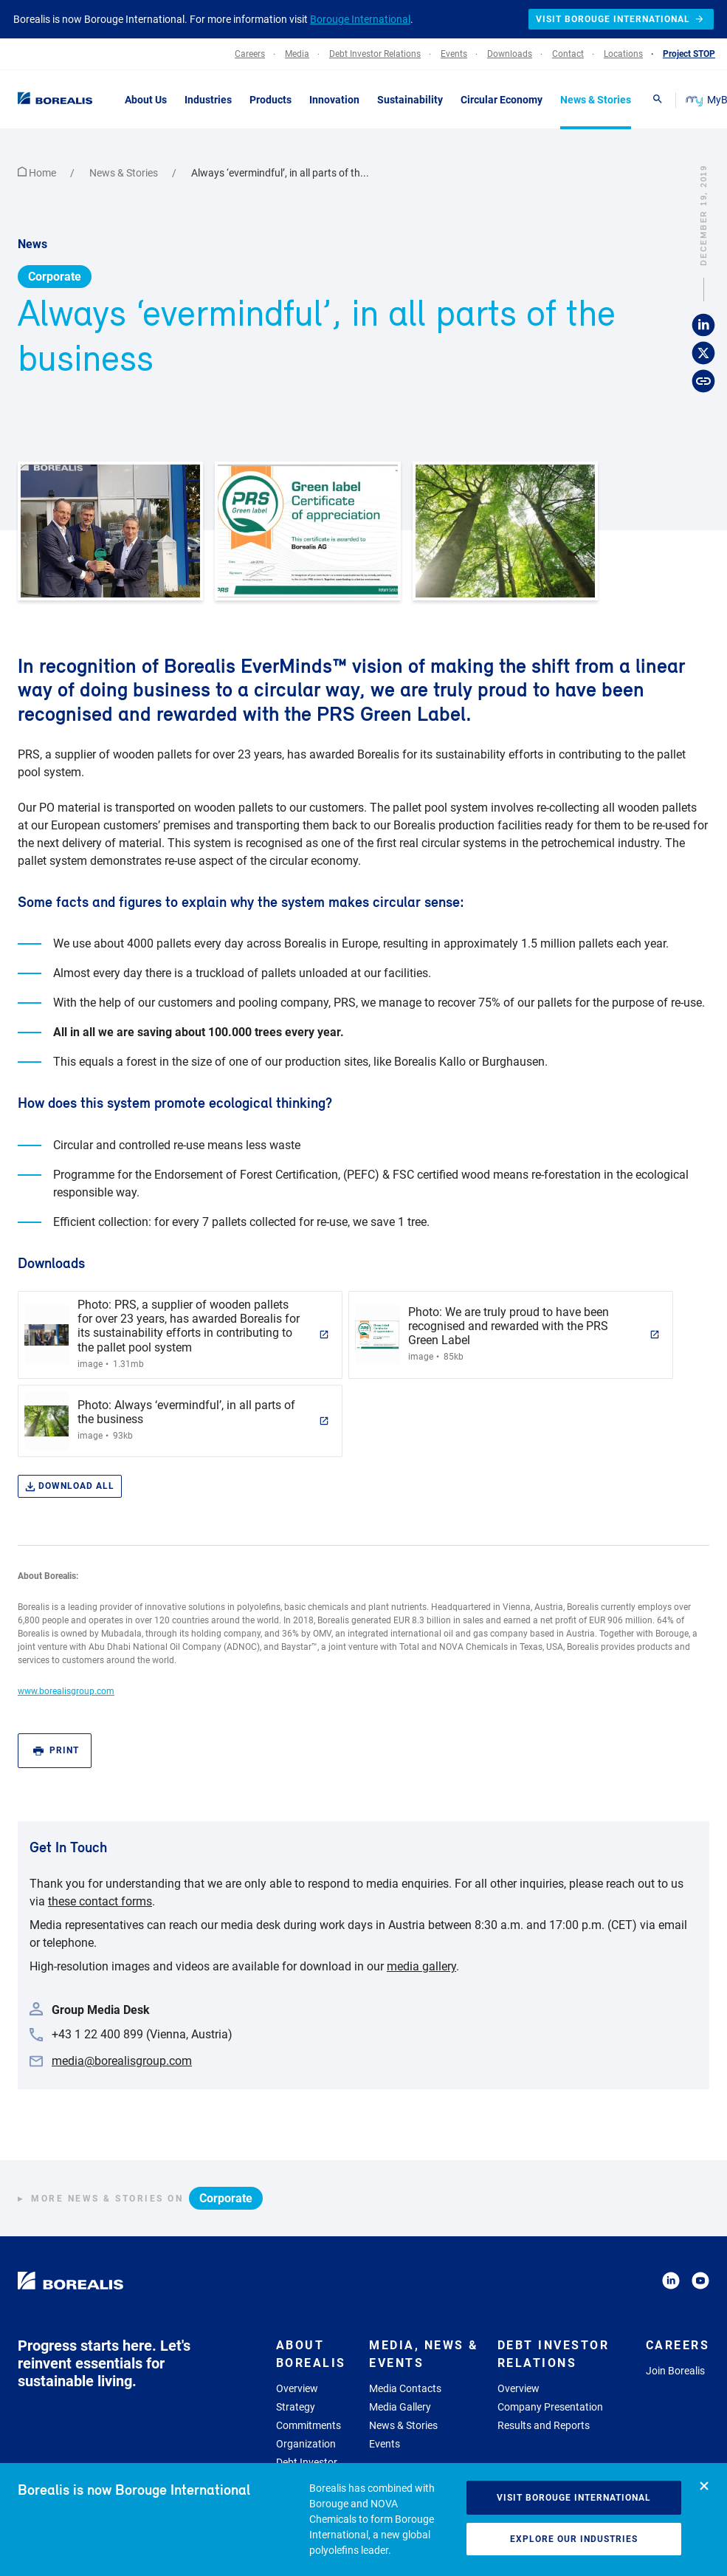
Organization (306, 2444)
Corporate (54, 277)
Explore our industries (574, 2539)
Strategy (295, 2407)
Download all (69, 1486)
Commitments (308, 2425)
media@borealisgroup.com (122, 2061)
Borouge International (360, 19)
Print (56, 1750)
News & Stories (124, 173)
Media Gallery (400, 2407)
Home (38, 173)
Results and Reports (543, 2425)
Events (384, 2444)
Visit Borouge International (574, 2498)
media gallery (421, 1966)
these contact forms (100, 1901)
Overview (297, 2388)
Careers (678, 2345)
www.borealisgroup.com (66, 1691)
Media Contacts (405, 2388)
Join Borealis (675, 2371)
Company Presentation (550, 2407)
